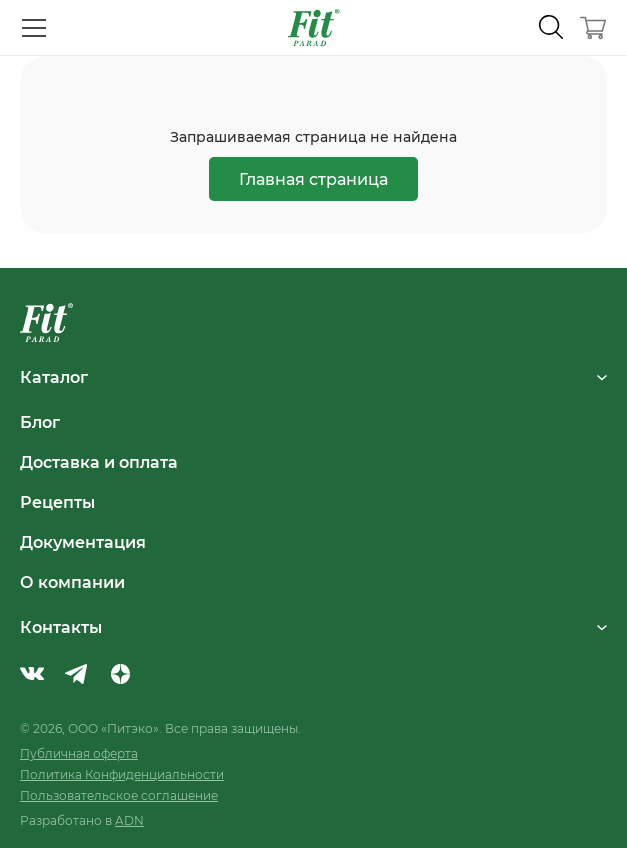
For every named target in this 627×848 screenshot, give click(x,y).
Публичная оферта (79, 753)
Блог (40, 422)
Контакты (313, 627)
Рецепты (57, 502)
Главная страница (313, 178)
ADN (129, 820)
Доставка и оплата (99, 462)
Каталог (313, 377)
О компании (72, 582)
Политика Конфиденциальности (122, 774)
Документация (83, 542)
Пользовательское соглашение (119, 795)
